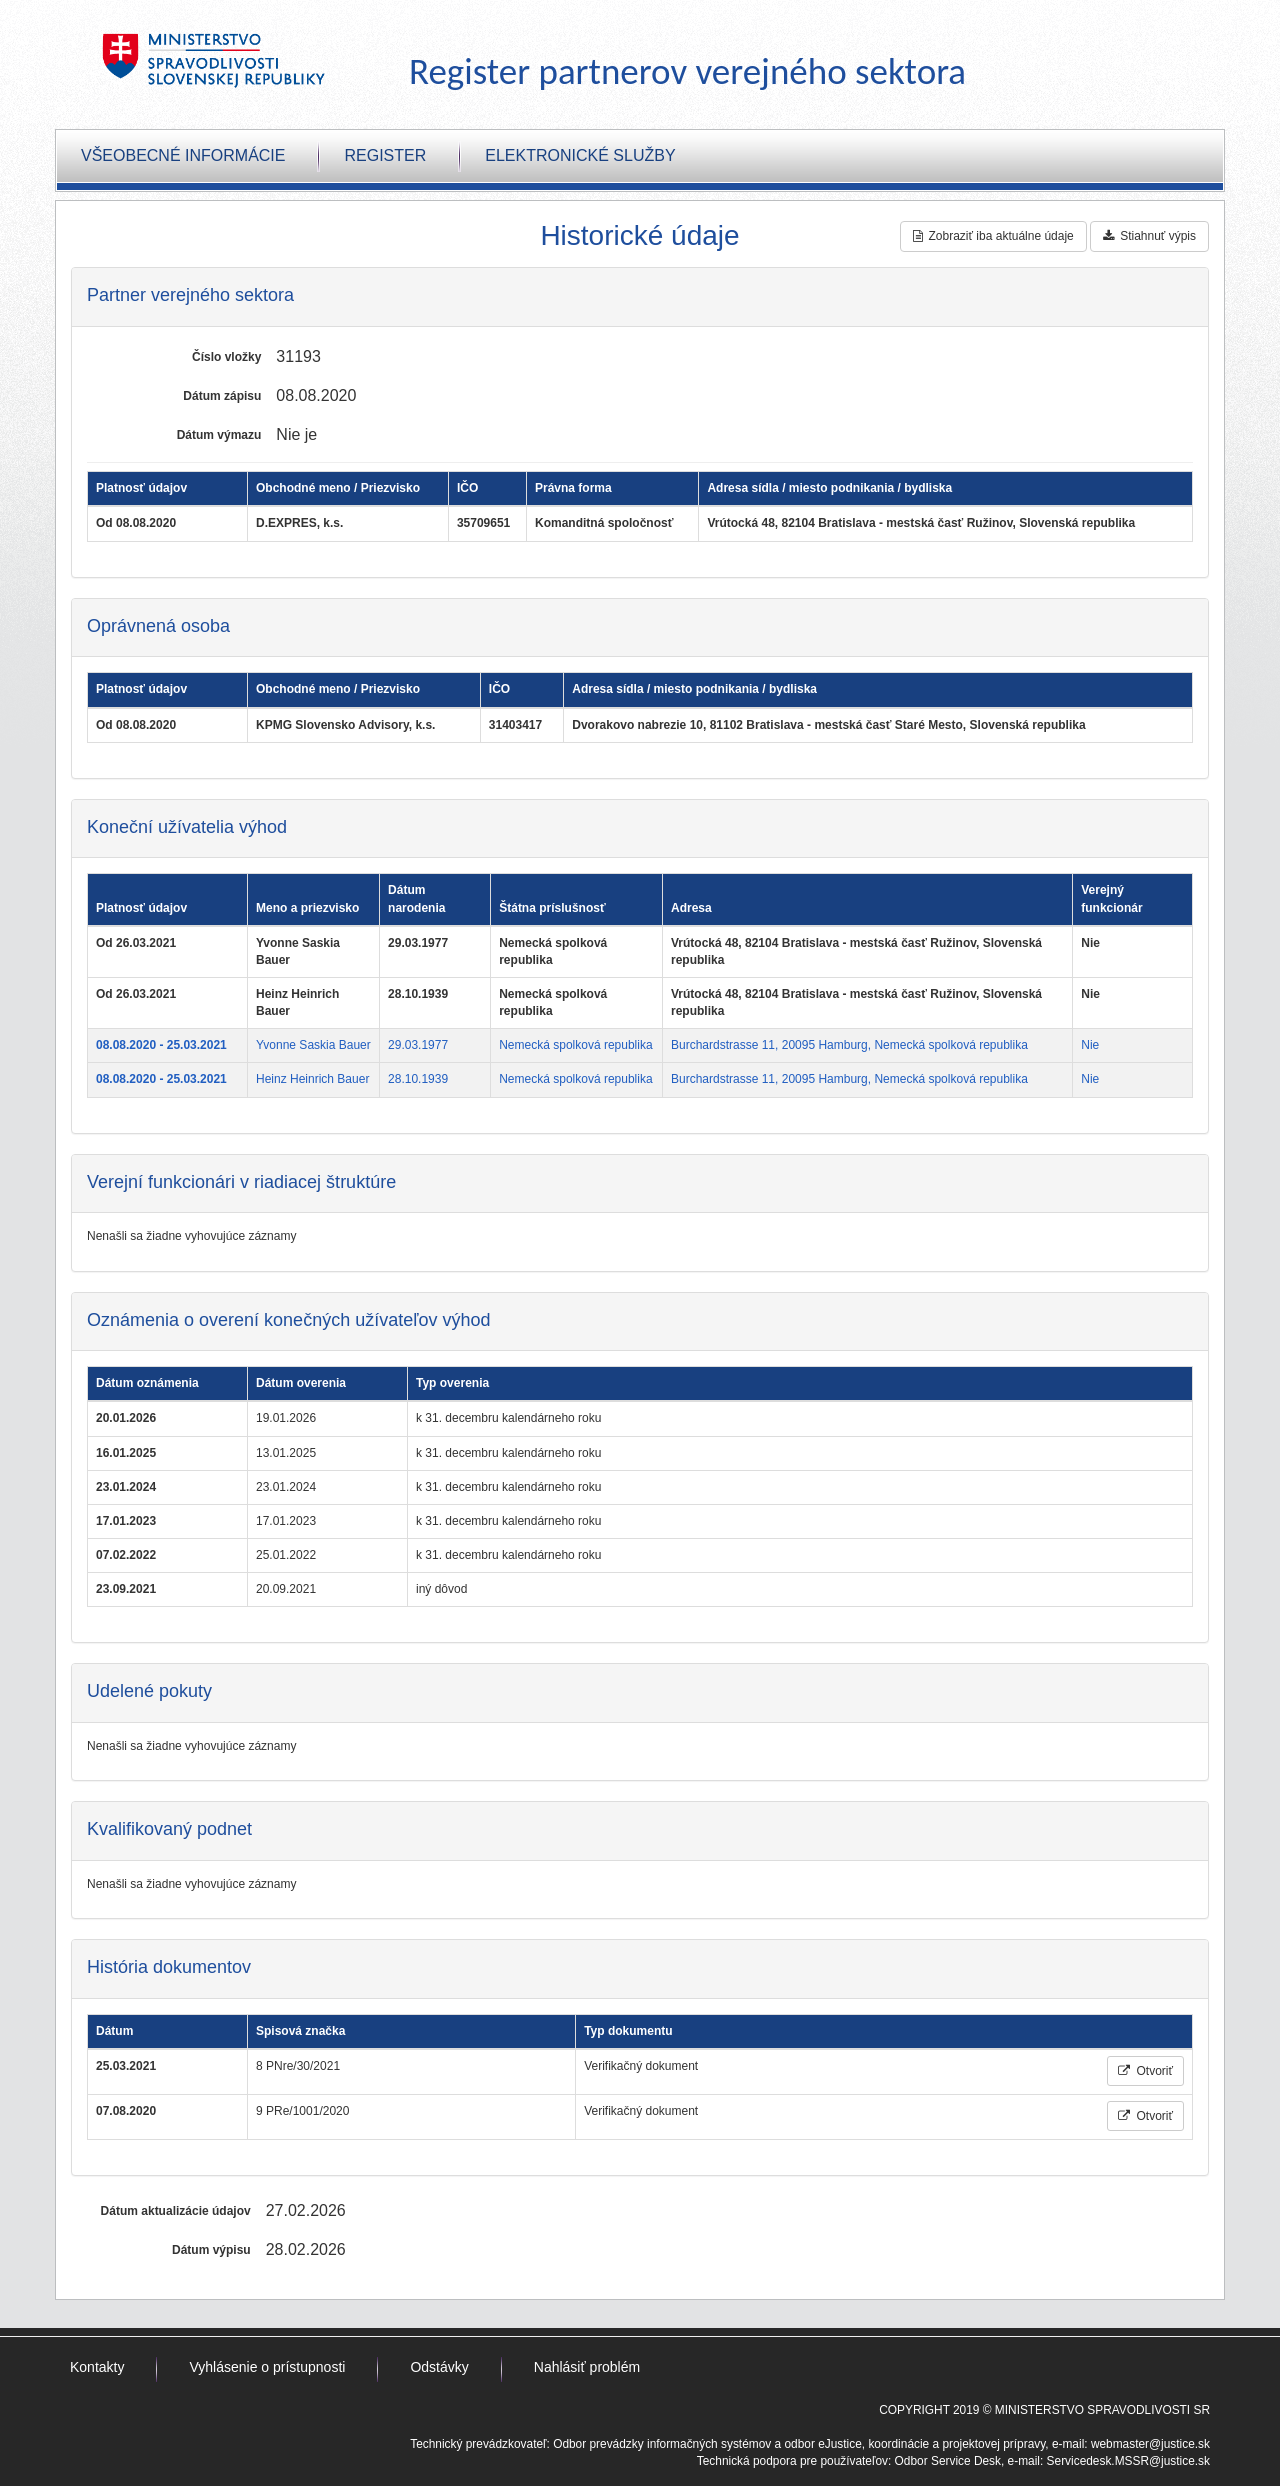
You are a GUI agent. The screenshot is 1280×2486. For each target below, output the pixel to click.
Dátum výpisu (211, 2250)
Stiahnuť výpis (1149, 236)
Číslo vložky (226, 357)
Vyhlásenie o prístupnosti (267, 2367)
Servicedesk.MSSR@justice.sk (1128, 2461)
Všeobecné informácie (183, 155)
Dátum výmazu (219, 435)
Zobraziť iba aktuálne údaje (993, 236)
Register (385, 155)
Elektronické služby (580, 155)
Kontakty (97, 2367)
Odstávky (439, 2367)
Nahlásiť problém (587, 2367)
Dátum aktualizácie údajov (176, 2211)
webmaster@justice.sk (1150, 2444)
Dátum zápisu (222, 396)
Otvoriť (1145, 2071)
